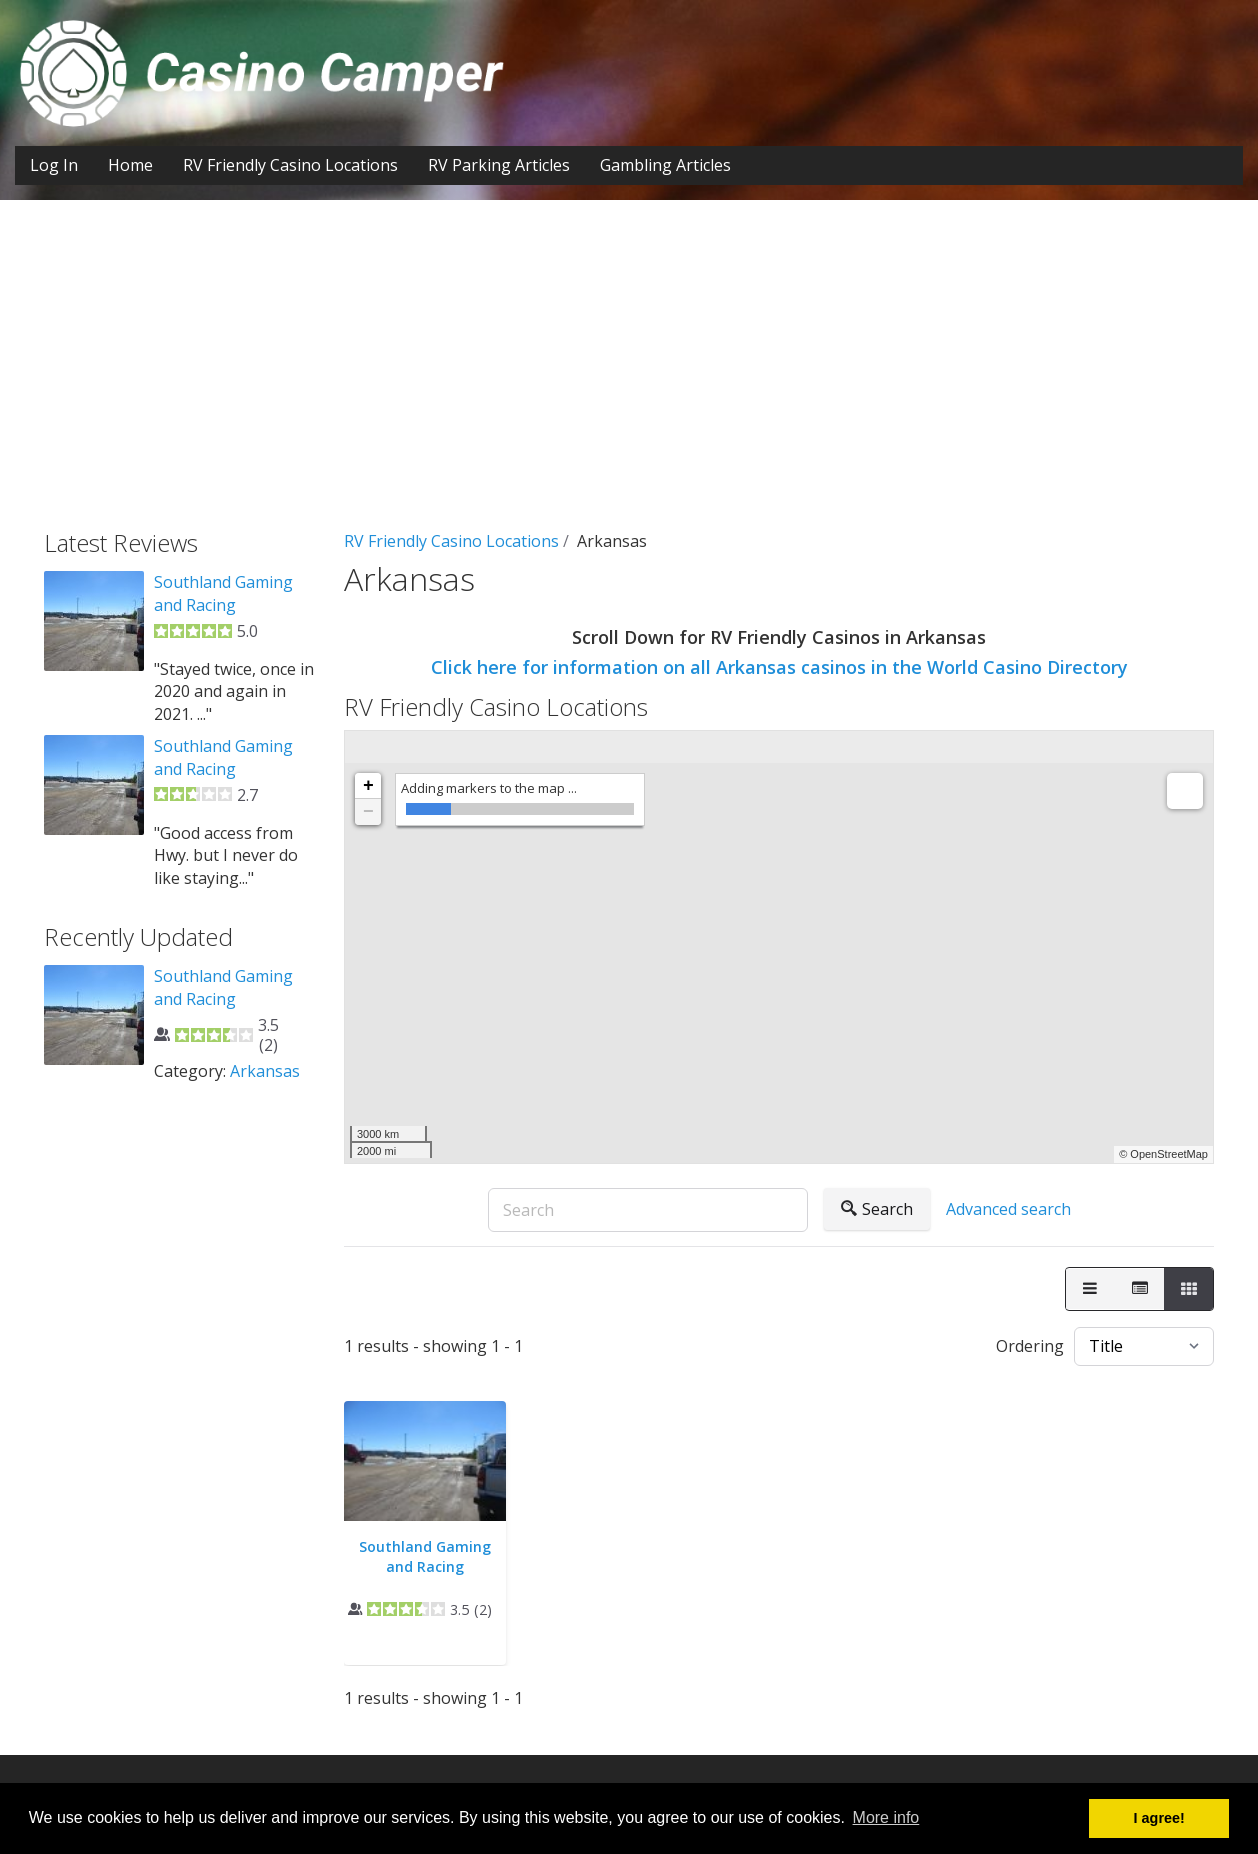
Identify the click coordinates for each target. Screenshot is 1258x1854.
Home (130, 165)
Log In (54, 165)
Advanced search (1008, 1209)
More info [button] (886, 1817)
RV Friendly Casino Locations (290, 165)
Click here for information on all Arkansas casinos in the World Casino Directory (779, 667)
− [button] (368, 812)
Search (877, 1209)
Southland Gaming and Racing (425, 1556)
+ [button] (368, 786)
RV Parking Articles (499, 165)
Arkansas (265, 1071)
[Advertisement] (629, 380)
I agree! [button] (1159, 1818)
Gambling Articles (665, 165)
